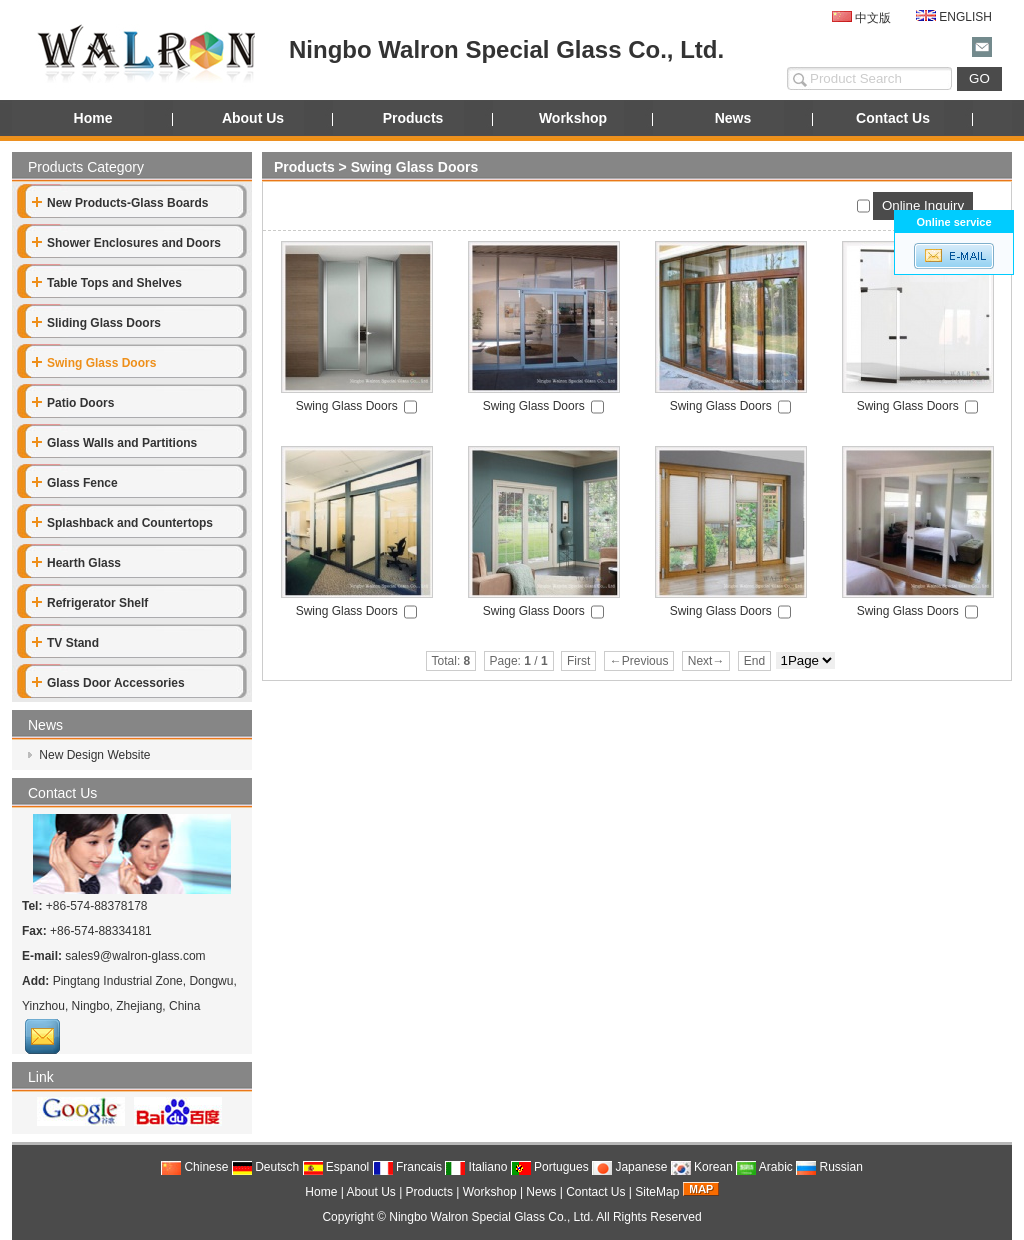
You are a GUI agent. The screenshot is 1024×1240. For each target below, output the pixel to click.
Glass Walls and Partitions (114, 443)
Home (93, 118)
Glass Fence (75, 483)
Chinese (194, 1167)
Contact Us (893, 118)
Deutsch (265, 1167)
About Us (253, 118)
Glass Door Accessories (108, 683)
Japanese (629, 1167)
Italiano (476, 1167)
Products (413, 118)
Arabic (764, 1167)
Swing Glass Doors (415, 167)
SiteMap (657, 1192)
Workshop (573, 118)
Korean (702, 1167)
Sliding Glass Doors (96, 323)
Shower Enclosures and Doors (126, 243)
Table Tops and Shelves (107, 283)
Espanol (336, 1167)
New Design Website (93, 755)
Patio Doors (73, 403)
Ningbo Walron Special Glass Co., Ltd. (491, 1217)
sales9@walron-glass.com (135, 956)
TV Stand (65, 643)
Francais (407, 1167)
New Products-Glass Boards (120, 203)
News (733, 118)
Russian (829, 1167)
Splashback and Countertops (122, 523)
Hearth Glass (76, 563)
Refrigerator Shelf (90, 603)
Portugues (550, 1167)
